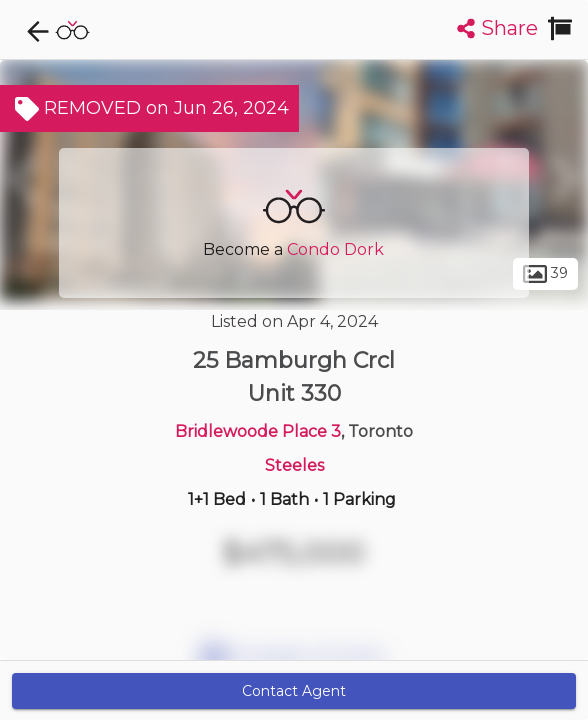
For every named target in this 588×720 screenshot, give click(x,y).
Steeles (294, 465)
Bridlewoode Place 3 (258, 431)
